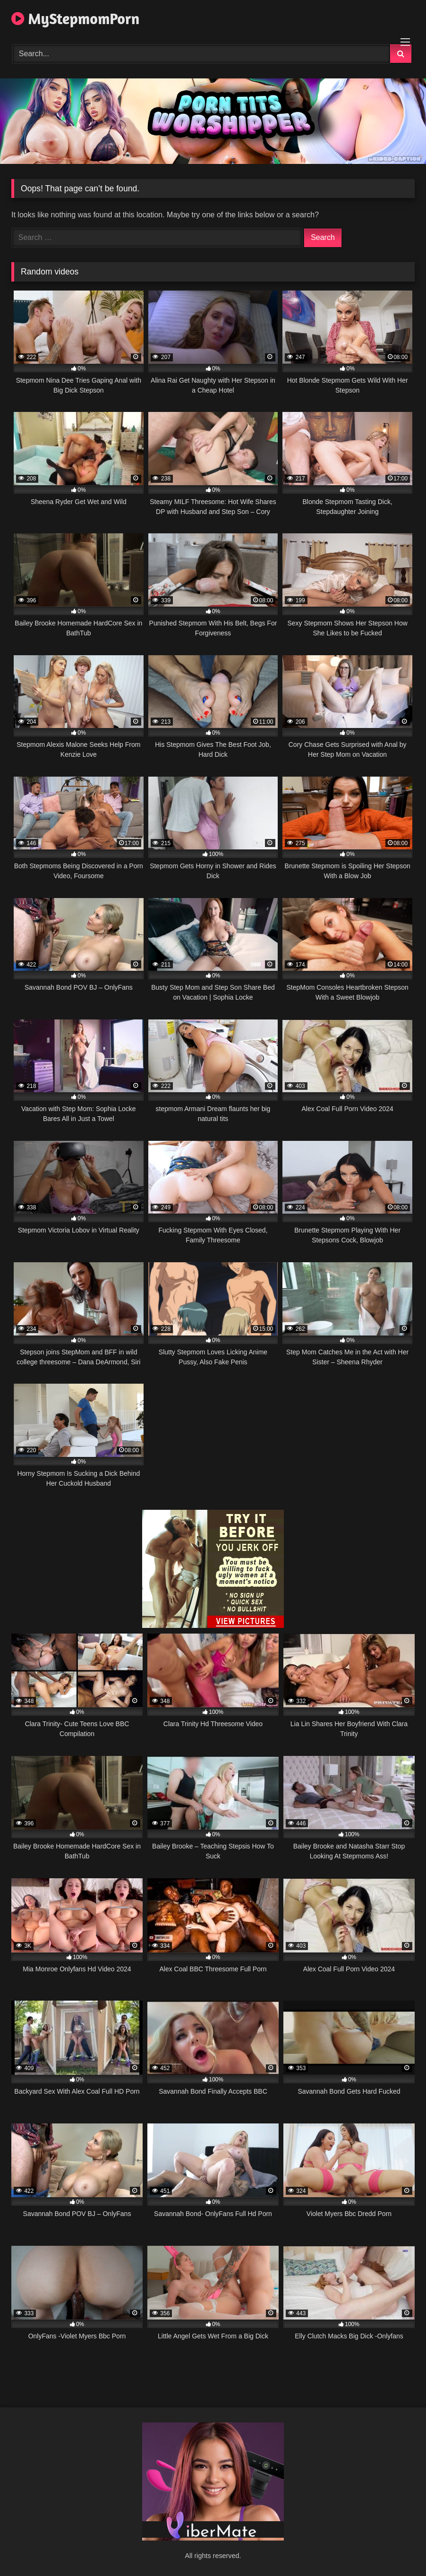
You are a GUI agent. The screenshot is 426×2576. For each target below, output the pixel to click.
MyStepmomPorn (75, 18)
